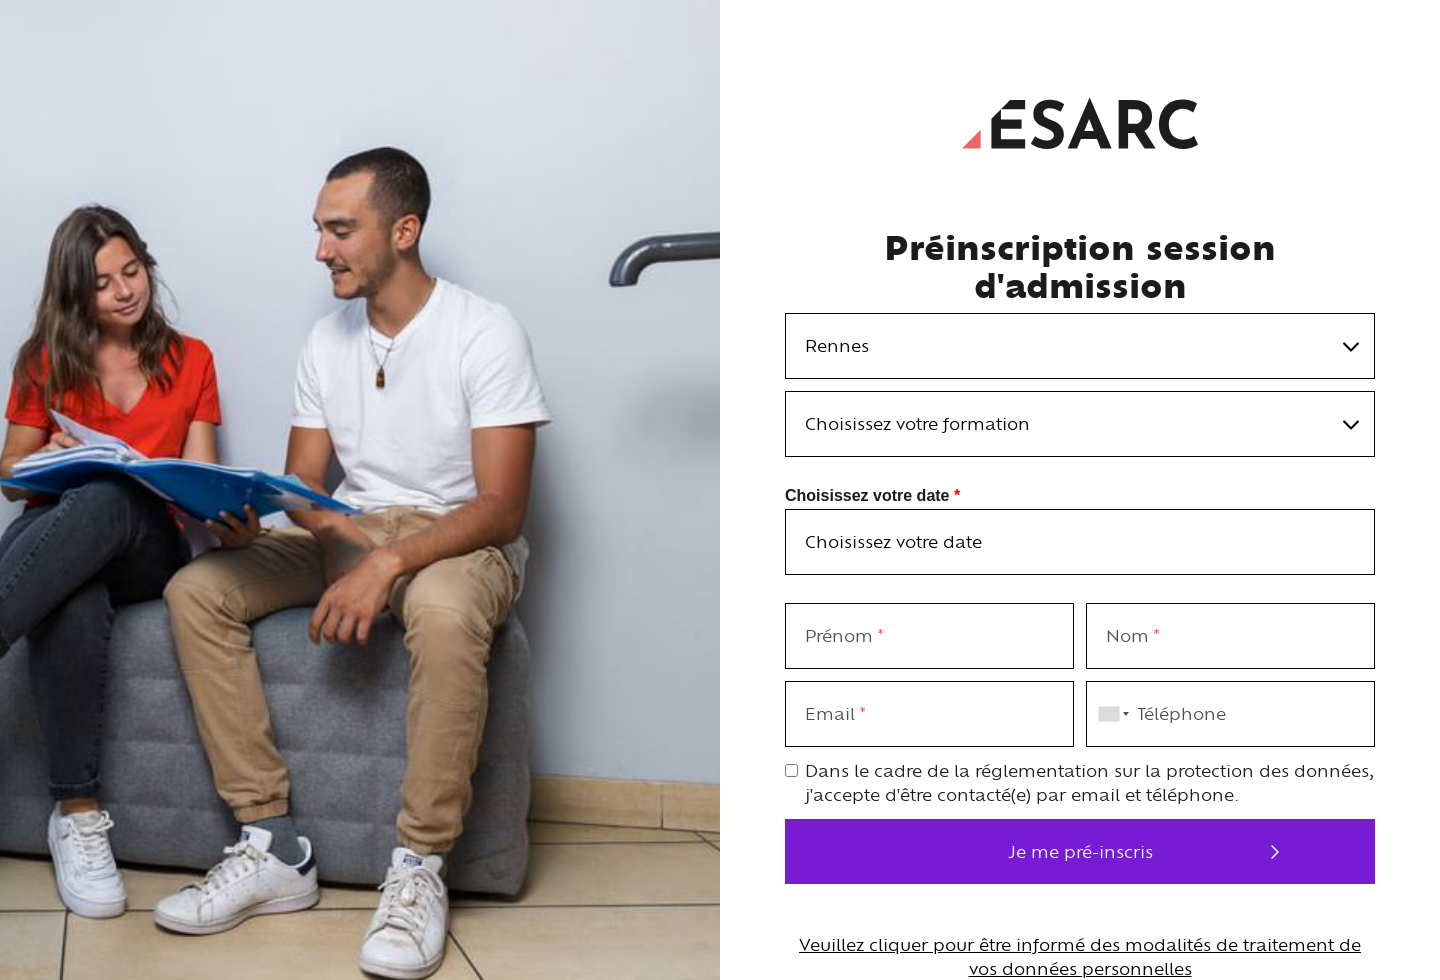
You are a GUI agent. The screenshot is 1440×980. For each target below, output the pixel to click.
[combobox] (1110, 713)
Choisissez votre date (872, 493)
